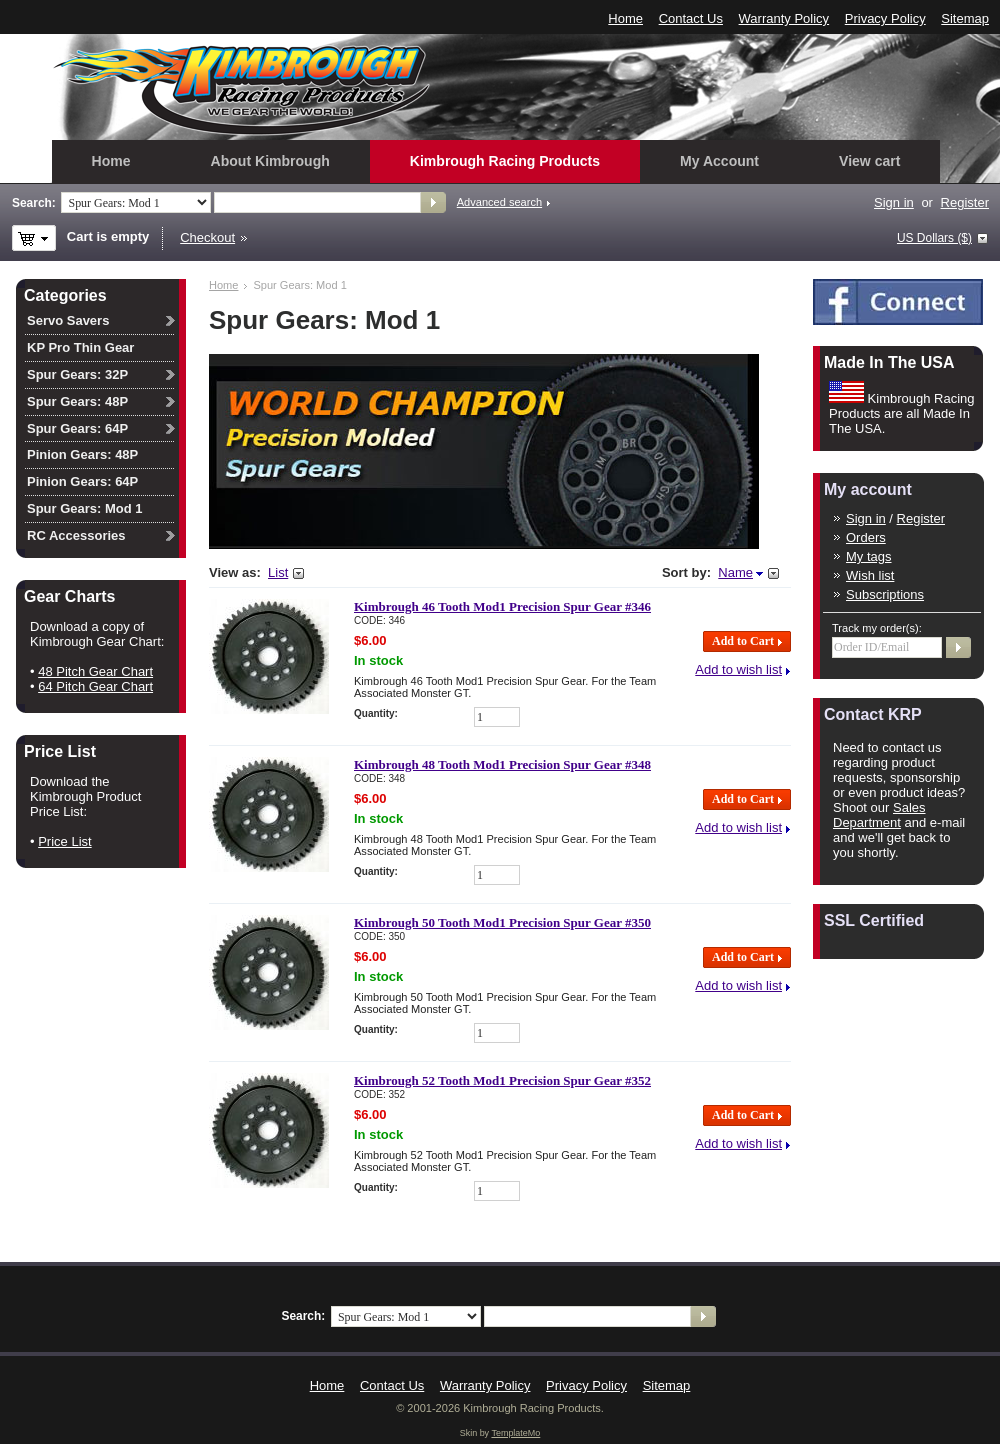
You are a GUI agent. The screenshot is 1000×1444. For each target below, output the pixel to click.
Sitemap (965, 18)
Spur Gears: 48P (77, 401)
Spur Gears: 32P (77, 374)
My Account (719, 161)
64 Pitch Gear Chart (95, 686)
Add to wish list (738, 669)
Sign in (894, 202)
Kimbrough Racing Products (505, 161)
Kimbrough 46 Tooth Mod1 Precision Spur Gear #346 (502, 606)
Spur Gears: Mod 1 (85, 508)
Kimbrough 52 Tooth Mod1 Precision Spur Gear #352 (502, 1080)
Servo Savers (68, 320)
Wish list (870, 575)
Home (625, 18)
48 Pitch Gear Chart (95, 671)
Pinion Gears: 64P (82, 481)
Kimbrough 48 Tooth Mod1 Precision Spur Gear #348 (502, 764)
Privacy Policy (885, 18)
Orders (866, 537)
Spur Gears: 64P (77, 428)
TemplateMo (515, 1433)
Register (965, 202)
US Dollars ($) (934, 238)
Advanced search (499, 202)
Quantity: (376, 713)
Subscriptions (885, 594)
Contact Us (691, 18)
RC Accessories (76, 535)
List (278, 572)
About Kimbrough (270, 161)
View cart (869, 161)
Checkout (207, 237)
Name (735, 572)
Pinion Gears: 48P (82, 454)
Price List (64, 841)
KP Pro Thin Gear (80, 347)
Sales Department (879, 815)
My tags (869, 556)
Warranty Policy (784, 18)
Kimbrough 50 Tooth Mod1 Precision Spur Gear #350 (502, 922)
